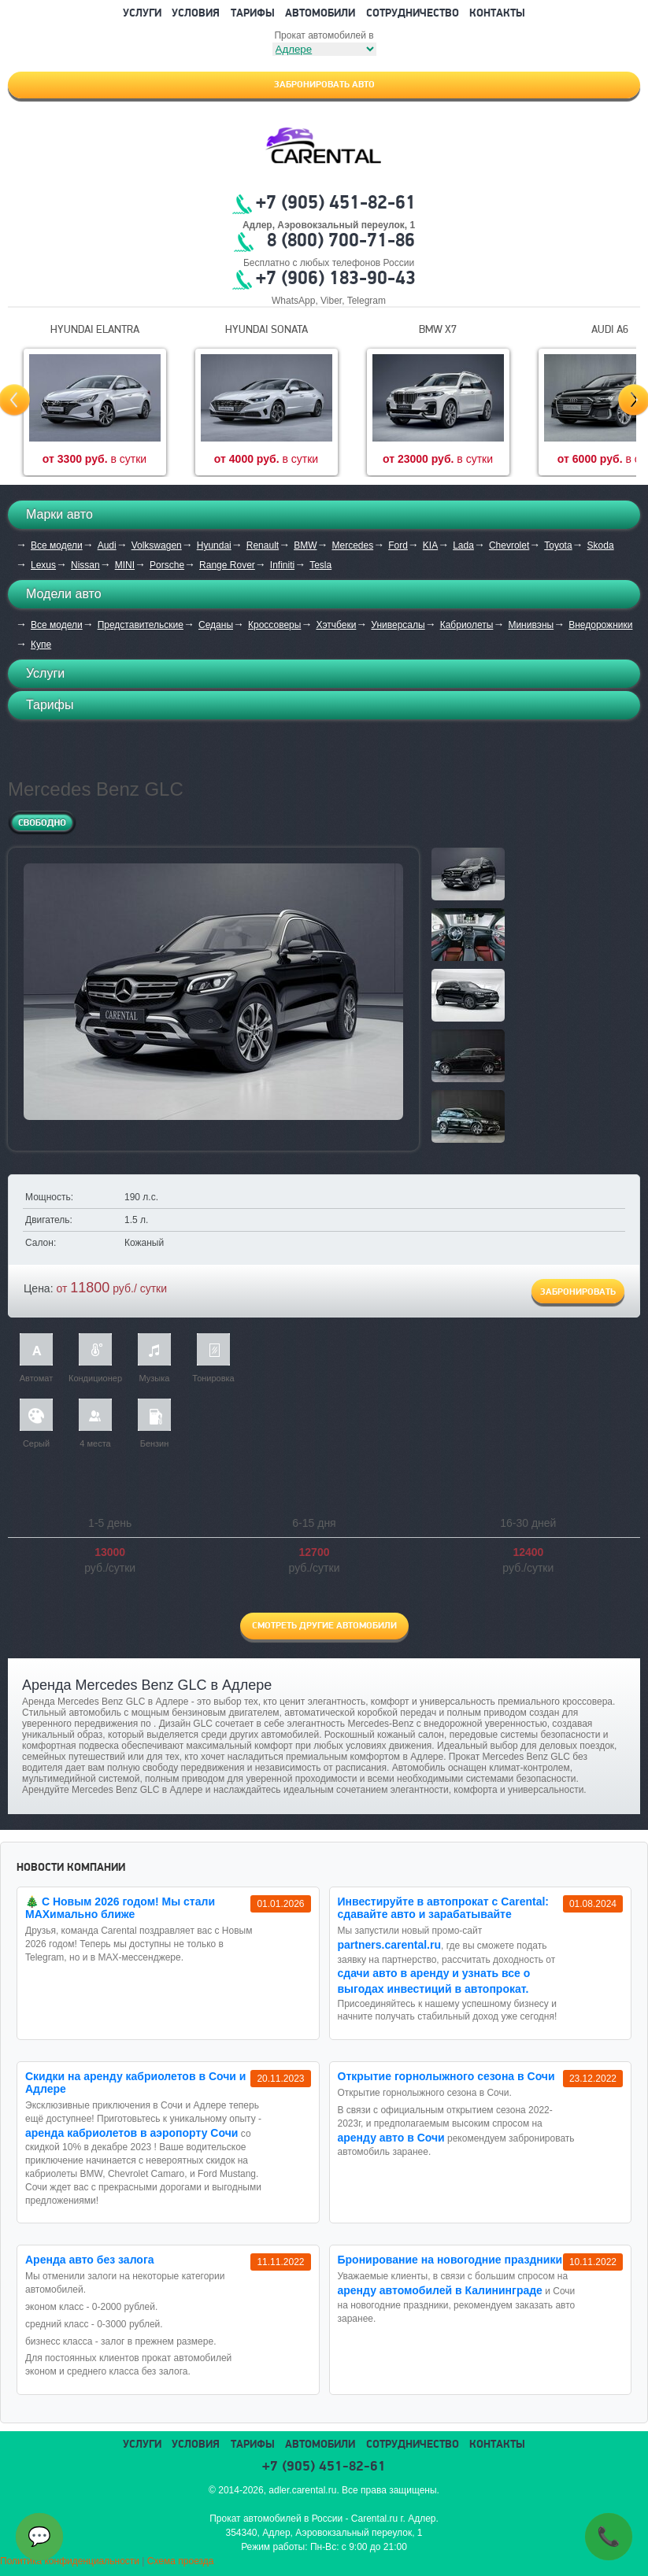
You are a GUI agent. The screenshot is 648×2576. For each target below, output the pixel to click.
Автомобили (320, 14)
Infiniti (282, 565)
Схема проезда (180, 2561)
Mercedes (352, 545)
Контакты (497, 14)
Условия (196, 14)
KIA (430, 545)
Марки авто (59, 514)
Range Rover (227, 565)
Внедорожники (600, 624)
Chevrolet (509, 545)
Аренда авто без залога (89, 2259)
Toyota (558, 545)
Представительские (140, 624)
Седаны (215, 624)
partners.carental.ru (390, 1944)
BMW (305, 545)
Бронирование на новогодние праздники (450, 2259)
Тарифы (253, 14)
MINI (125, 565)
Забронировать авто (324, 85)
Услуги (142, 14)
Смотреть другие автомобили (324, 1626)
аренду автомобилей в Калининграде (440, 2290)
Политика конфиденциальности (69, 2561)
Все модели (57, 545)
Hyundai (214, 545)
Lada (463, 545)
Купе (41, 644)
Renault (262, 545)
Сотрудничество (412, 14)
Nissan (85, 565)
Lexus (43, 565)
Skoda (600, 545)
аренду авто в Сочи (391, 2137)
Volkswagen (156, 545)
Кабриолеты (467, 624)
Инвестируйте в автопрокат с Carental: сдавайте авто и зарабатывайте (443, 1907)
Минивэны (531, 624)
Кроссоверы (274, 624)
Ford (398, 545)
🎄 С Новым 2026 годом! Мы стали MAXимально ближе (120, 1907)
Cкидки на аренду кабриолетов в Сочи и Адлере (135, 2082)
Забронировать (578, 1292)
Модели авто (64, 594)
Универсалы (397, 624)
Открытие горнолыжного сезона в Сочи (446, 2076)
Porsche (167, 565)
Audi (107, 545)
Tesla (320, 565)
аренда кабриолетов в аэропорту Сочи (131, 2133)
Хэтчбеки (336, 624)
